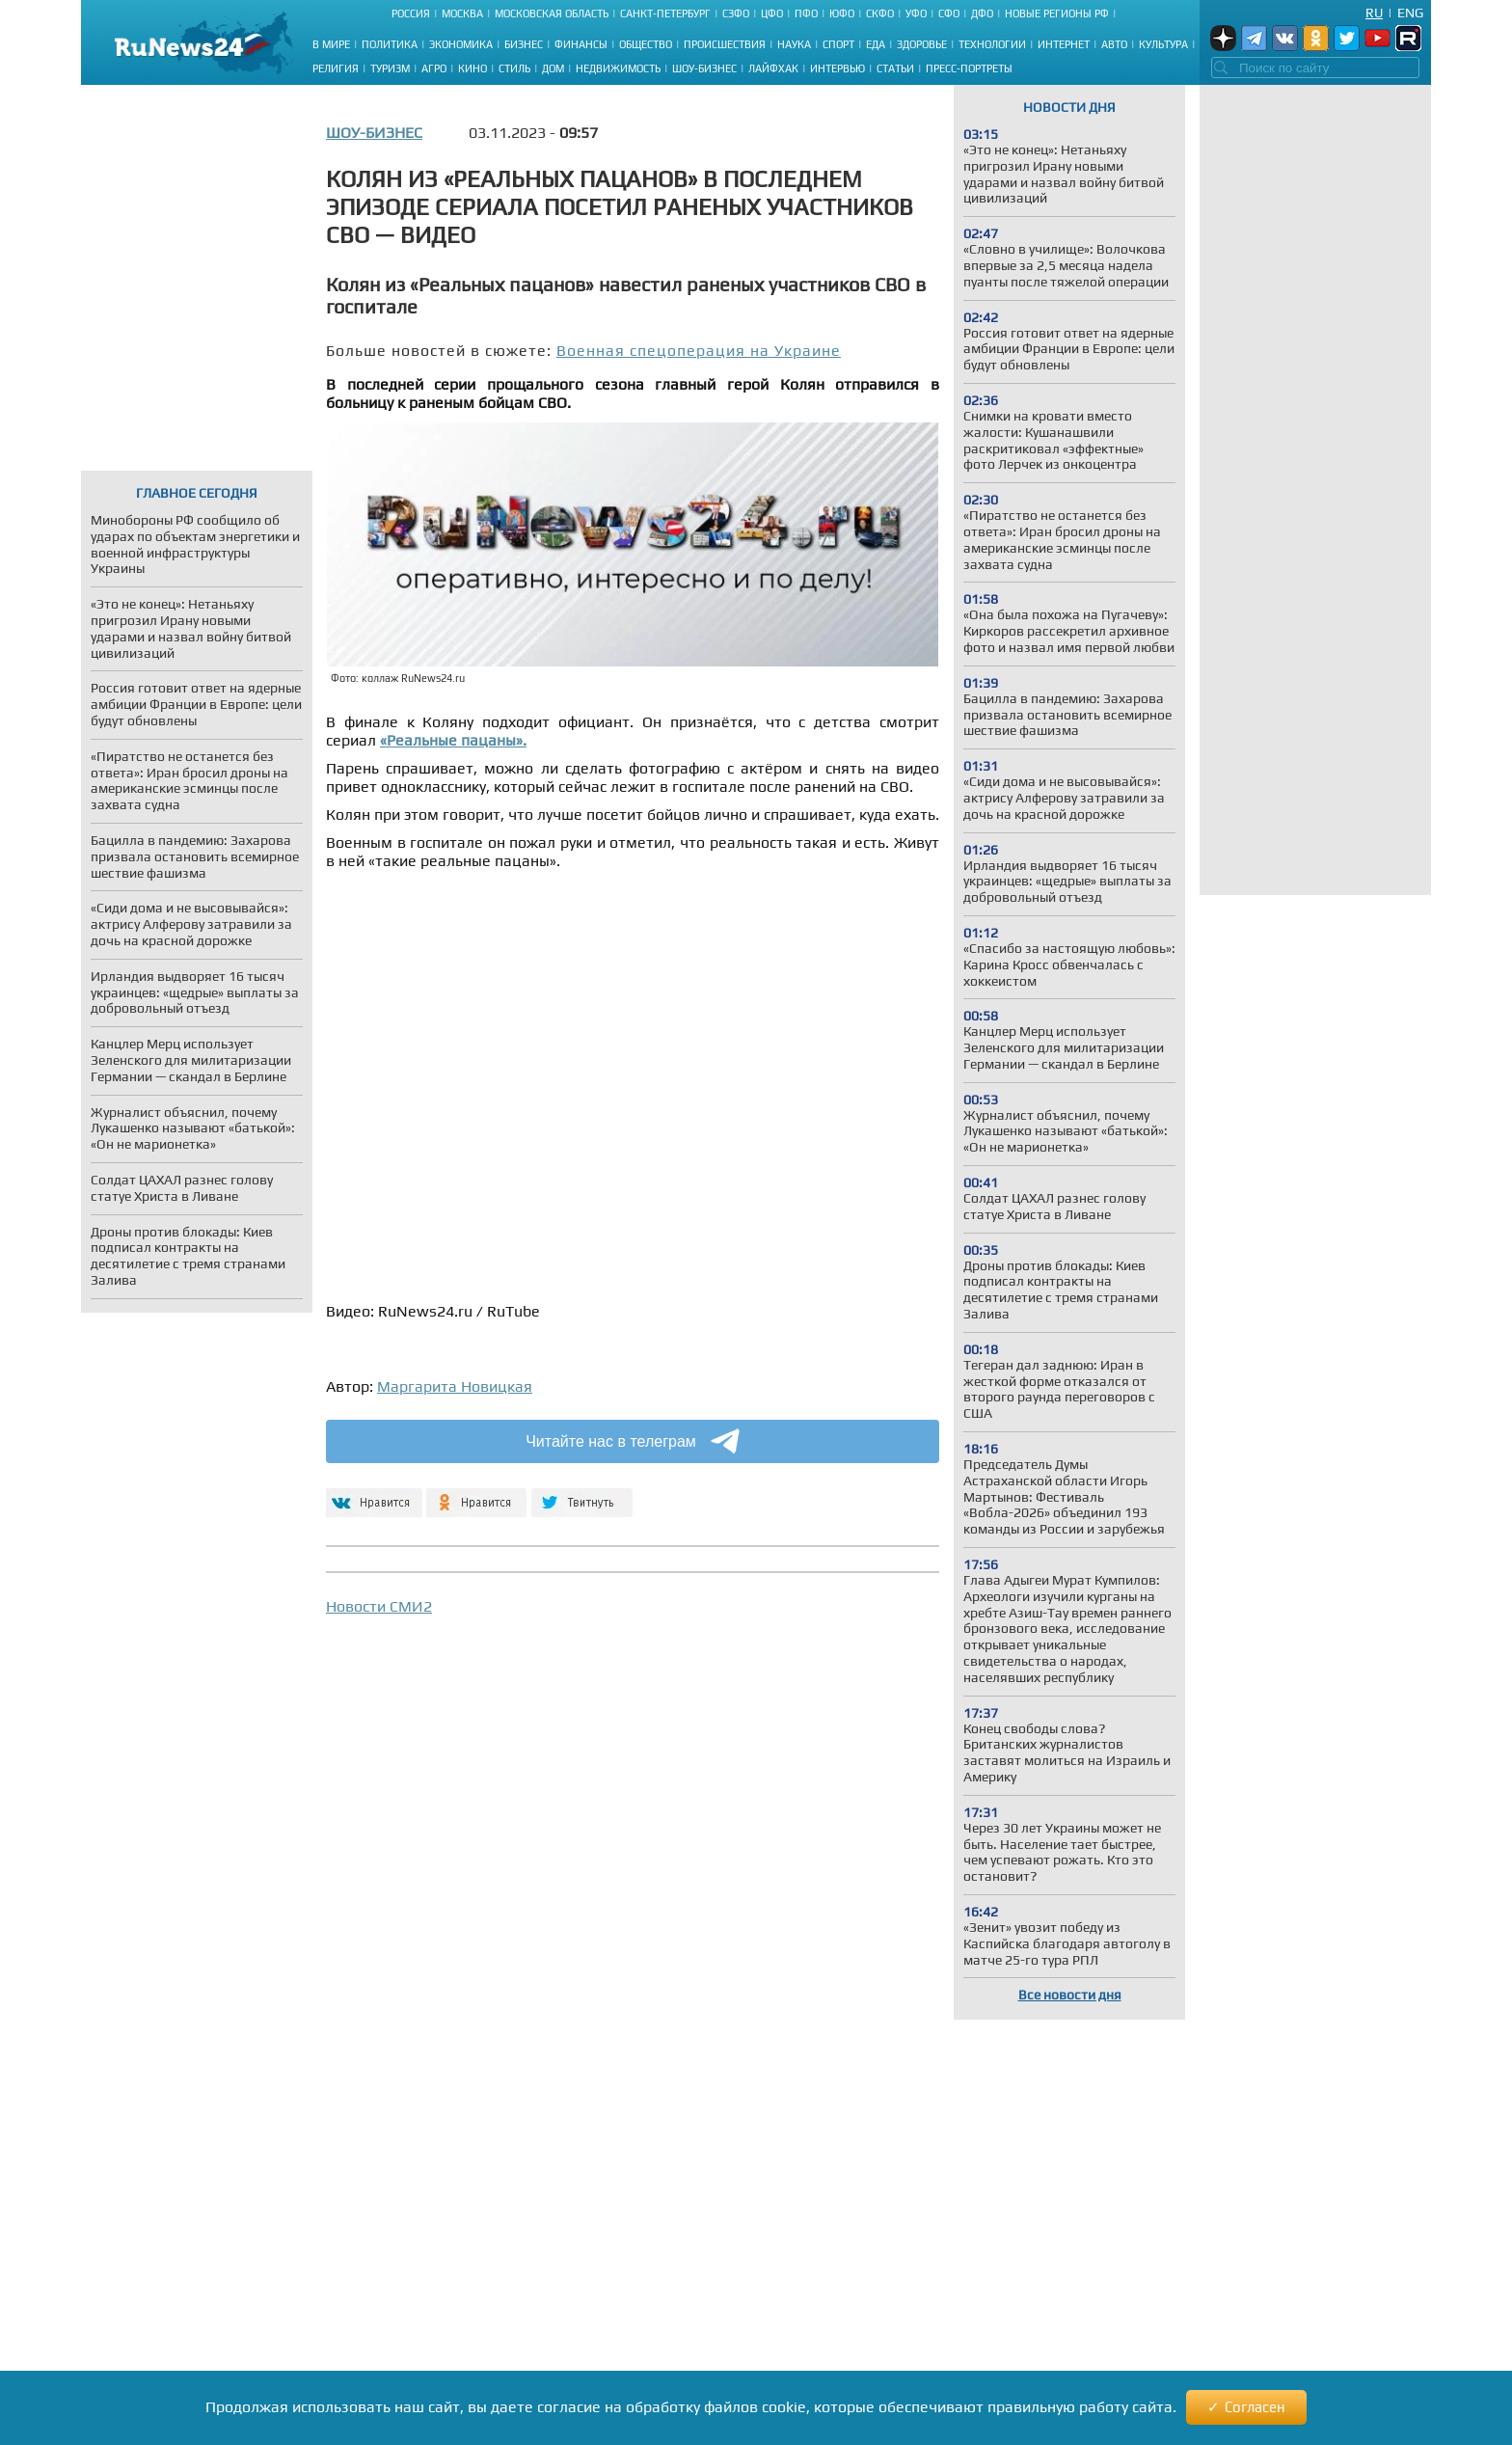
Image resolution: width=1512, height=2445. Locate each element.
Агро (433, 68)
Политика (390, 44)
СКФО (880, 13)
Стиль (514, 68)
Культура (1163, 44)
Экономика (461, 44)
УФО (916, 13)
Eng (1410, 12)
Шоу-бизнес (704, 68)
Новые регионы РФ (1057, 13)
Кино (472, 68)
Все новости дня (1069, 1994)
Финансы (581, 44)
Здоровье (922, 44)
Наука (794, 44)
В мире (331, 44)
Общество (645, 44)
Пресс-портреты (969, 68)
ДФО (982, 13)
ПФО (806, 13)
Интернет (1064, 44)
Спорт (838, 44)
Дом (553, 68)
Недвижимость (618, 68)
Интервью (837, 68)
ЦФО (772, 13)
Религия (335, 68)
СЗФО (735, 13)
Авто (1114, 44)
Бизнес (523, 44)
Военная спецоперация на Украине (698, 350)
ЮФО (841, 13)
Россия (411, 13)
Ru (1374, 12)
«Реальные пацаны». (453, 740)
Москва (462, 13)
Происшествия (725, 44)
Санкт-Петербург (665, 13)
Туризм (390, 68)
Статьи (895, 68)
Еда (875, 44)
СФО (948, 13)
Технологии (992, 44)
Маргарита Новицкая (454, 1386)
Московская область (551, 13)
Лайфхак (773, 68)
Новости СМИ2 (379, 1606)
